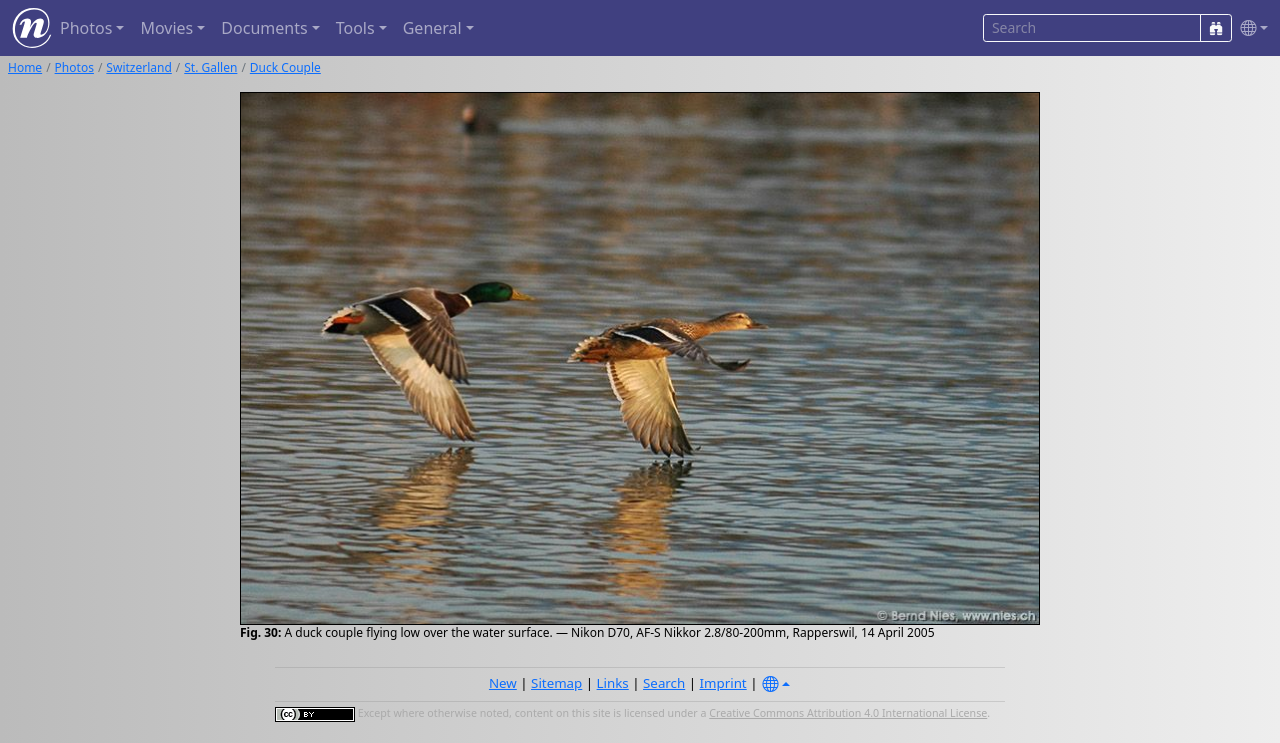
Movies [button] (166, 28)
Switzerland (138, 67)
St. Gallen (210, 67)
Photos (74, 67)
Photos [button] (86, 28)
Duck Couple (285, 67)
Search (664, 683)
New (503, 683)
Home (25, 67)
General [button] (432, 28)
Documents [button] (264, 28)
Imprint (723, 683)
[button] (1250, 28)
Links (613, 683)
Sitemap (556, 683)
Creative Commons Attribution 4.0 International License (848, 713)
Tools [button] (355, 28)
